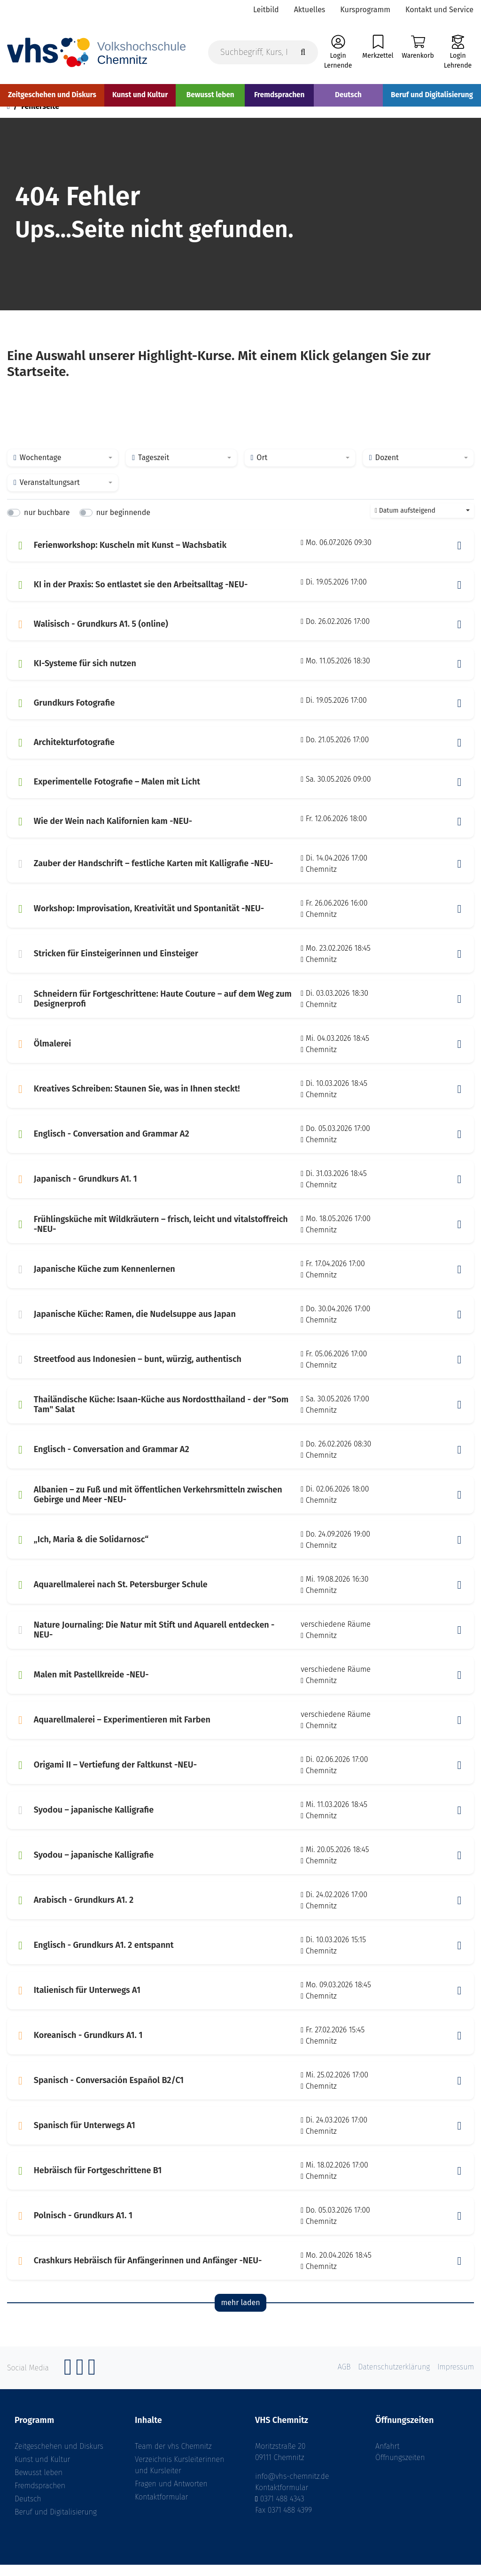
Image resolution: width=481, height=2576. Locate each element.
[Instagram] (80, 2383)
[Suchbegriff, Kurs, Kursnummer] (263, 52)
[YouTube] (92, 2383)
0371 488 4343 (282, 2510)
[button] (459, 557)
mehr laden (240, 2313)
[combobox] (62, 469)
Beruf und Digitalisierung (56, 2523)
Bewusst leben (38, 2483)
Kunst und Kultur (42, 2470)
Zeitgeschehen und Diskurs (59, 2457)
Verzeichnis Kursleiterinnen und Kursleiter (179, 2476)
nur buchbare (47, 523)
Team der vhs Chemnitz (173, 2457)
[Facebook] (68, 2383)
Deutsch (28, 2510)
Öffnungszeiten (400, 2468)
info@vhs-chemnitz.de (292, 2487)
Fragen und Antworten (171, 2495)
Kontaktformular (161, 2508)
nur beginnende (123, 523)
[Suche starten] (303, 52)
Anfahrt (387, 2457)
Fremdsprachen (40, 2496)
